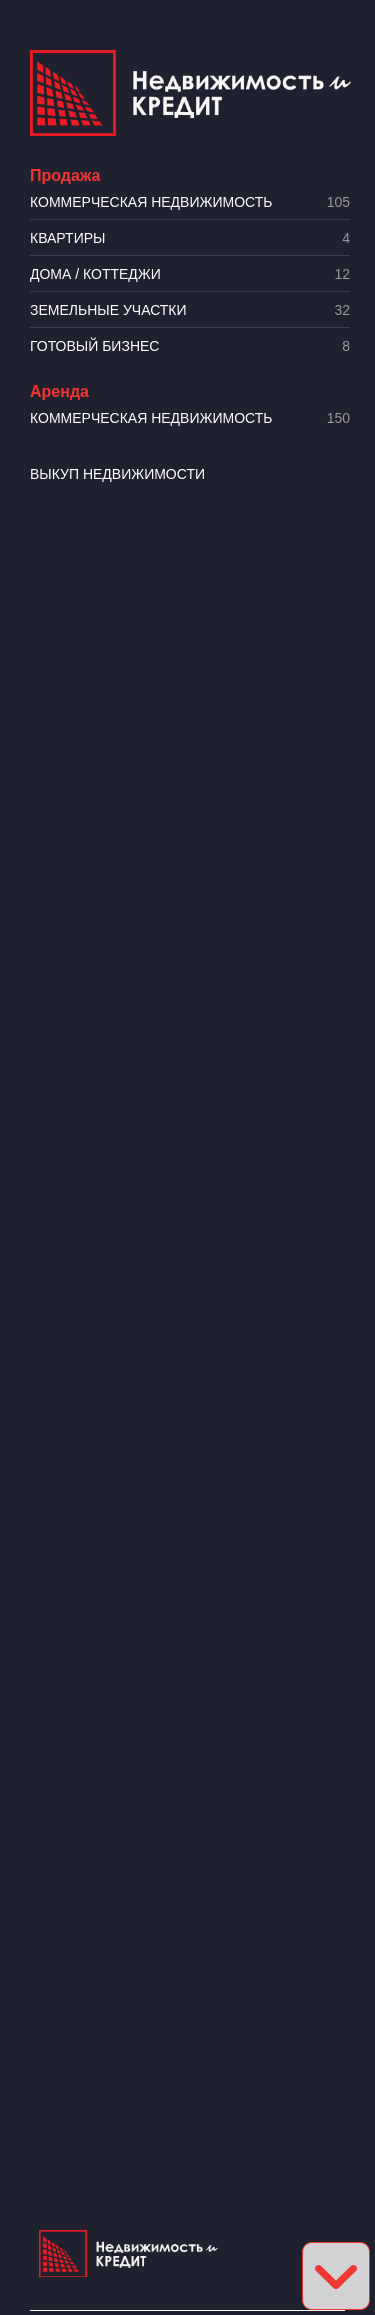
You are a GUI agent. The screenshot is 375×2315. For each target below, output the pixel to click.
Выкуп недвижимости (117, 474)
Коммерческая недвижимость (190, 202)
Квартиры (190, 238)
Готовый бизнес (190, 346)
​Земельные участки (190, 310)
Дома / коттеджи (190, 274)
